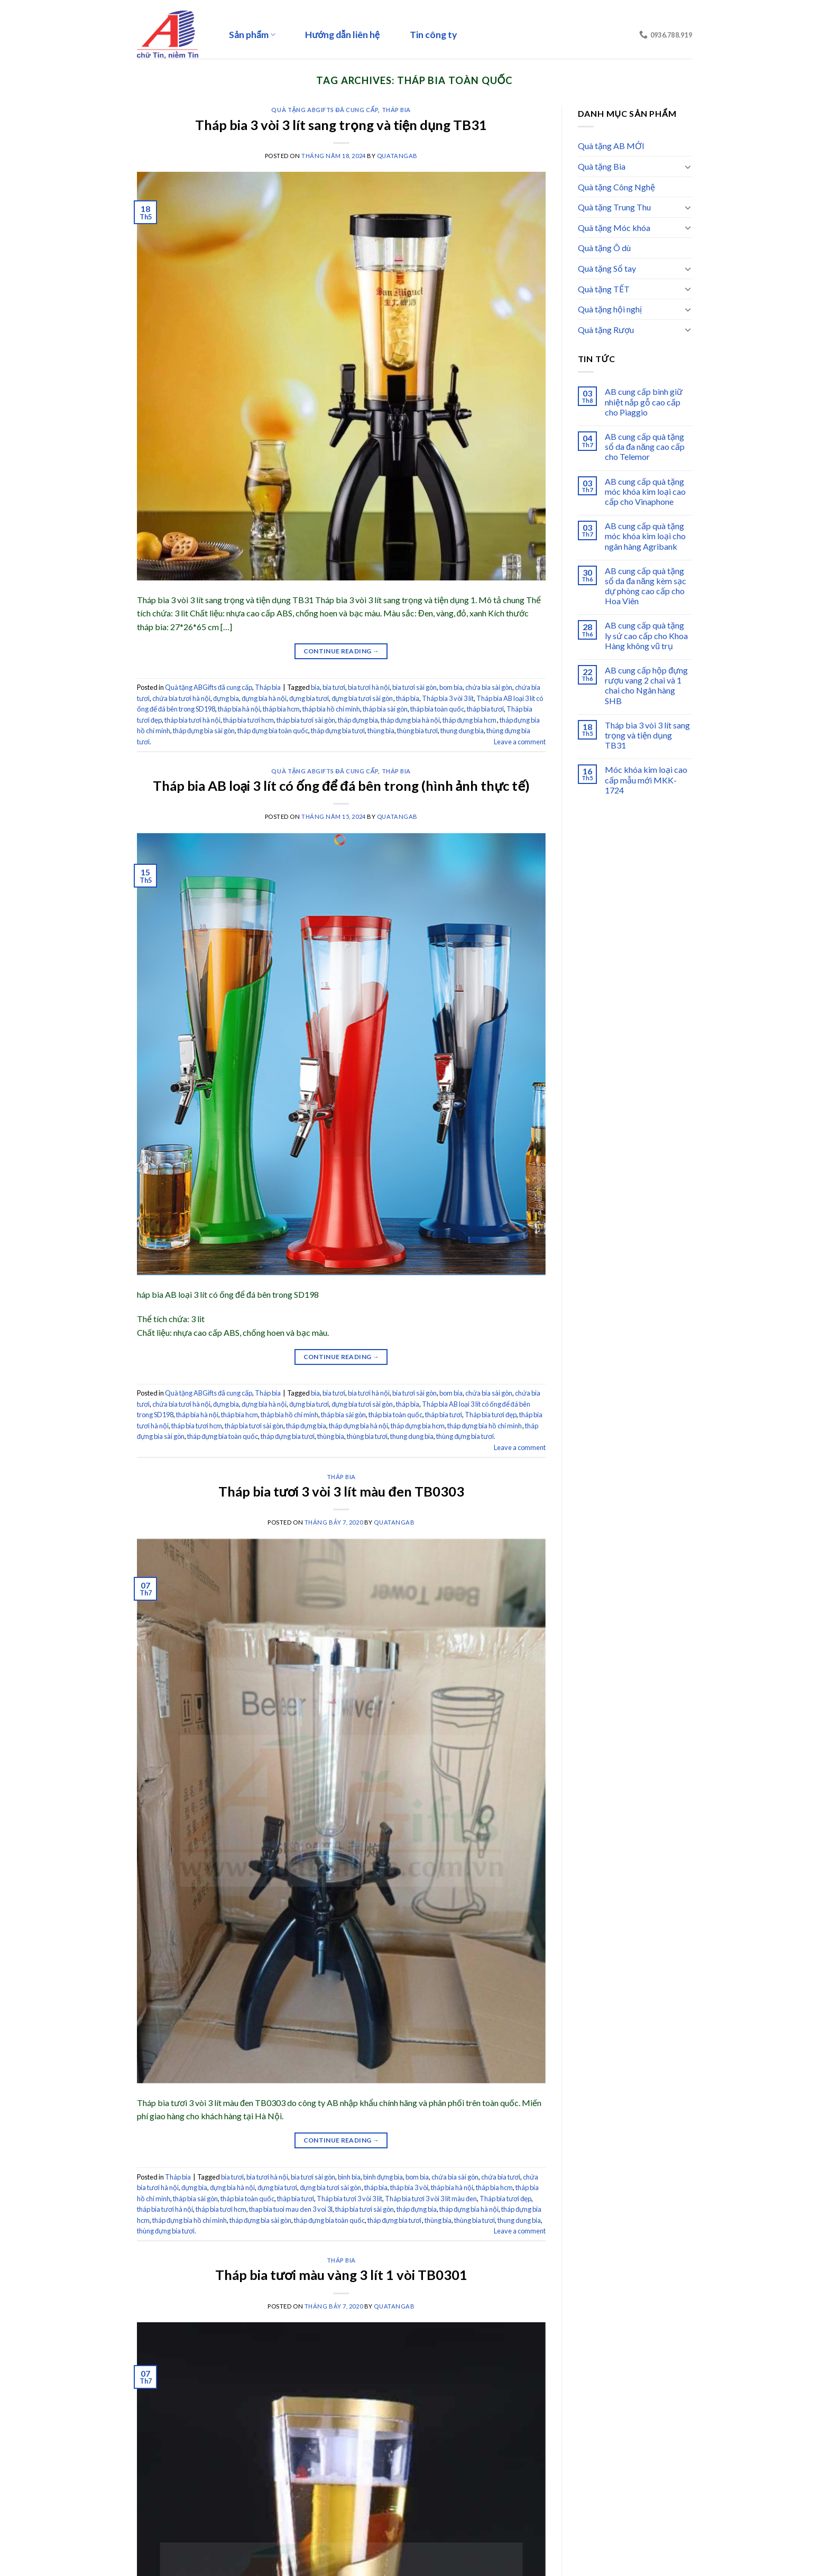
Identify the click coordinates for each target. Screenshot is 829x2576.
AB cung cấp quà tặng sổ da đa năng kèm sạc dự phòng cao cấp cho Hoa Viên (645, 586)
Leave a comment (520, 741)
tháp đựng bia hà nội (410, 720)
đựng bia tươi (309, 698)
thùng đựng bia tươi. (465, 1436)
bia (315, 687)
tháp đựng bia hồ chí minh (484, 1425)
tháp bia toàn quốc (437, 709)
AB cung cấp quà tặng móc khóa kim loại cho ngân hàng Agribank (645, 536)
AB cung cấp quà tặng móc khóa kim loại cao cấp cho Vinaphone (645, 491)
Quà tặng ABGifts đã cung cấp (324, 109)
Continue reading (341, 651)
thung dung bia (462, 730)
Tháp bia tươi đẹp (491, 1414)
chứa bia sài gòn (488, 687)
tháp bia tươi (485, 709)
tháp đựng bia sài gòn (204, 730)
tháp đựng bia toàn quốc (272, 730)
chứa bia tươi (500, 2177)
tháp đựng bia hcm (469, 720)
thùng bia (380, 730)
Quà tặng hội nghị (610, 309)
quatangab (397, 155)
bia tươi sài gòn (414, 687)
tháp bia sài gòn (385, 709)
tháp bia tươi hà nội (192, 720)
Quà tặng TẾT (604, 289)
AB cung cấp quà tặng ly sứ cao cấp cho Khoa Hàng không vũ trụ (646, 635)
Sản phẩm (252, 34)
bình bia (349, 2177)
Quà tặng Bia (601, 166)
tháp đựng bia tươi (338, 730)
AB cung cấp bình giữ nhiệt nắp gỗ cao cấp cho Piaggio (644, 401)
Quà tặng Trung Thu (614, 207)
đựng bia (226, 698)
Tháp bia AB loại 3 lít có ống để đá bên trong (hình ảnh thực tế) (341, 785)
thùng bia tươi (417, 730)
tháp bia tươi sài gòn (306, 720)
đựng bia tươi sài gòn (362, 698)
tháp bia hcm (281, 709)
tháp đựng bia (358, 720)
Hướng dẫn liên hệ (342, 34)
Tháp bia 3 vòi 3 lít (448, 698)
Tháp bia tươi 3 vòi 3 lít (349, 2198)
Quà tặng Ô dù (604, 248)
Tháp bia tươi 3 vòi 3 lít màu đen (431, 2198)
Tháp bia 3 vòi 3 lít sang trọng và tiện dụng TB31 (341, 125)
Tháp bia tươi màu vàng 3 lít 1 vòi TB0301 (341, 2275)
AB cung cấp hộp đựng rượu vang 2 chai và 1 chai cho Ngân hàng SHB (646, 685)
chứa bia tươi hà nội (181, 698)
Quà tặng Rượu (606, 330)
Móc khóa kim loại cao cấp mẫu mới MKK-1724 (646, 779)
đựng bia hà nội (264, 698)
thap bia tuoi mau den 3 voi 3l (291, 2209)
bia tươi (334, 687)
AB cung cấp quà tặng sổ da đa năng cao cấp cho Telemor (645, 446)
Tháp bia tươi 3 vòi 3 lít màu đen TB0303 (341, 1491)
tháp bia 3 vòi (409, 2187)
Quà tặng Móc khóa (614, 228)
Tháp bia (396, 109)
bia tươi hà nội (369, 687)
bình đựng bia (383, 2177)
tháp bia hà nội (239, 709)
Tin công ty (433, 34)
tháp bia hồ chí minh (331, 709)
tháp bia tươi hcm (248, 720)
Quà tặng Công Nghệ (616, 187)
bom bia (451, 687)
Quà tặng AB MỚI (611, 146)
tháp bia (407, 698)
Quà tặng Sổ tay (607, 268)
